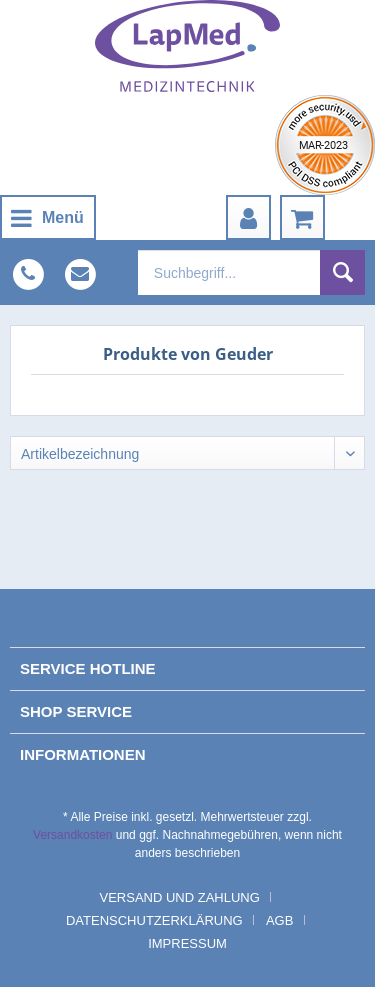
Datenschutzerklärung (154, 920)
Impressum (187, 943)
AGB (279, 920)
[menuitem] (48, 217)
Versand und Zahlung (180, 897)
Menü (47, 214)
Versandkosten (72, 835)
